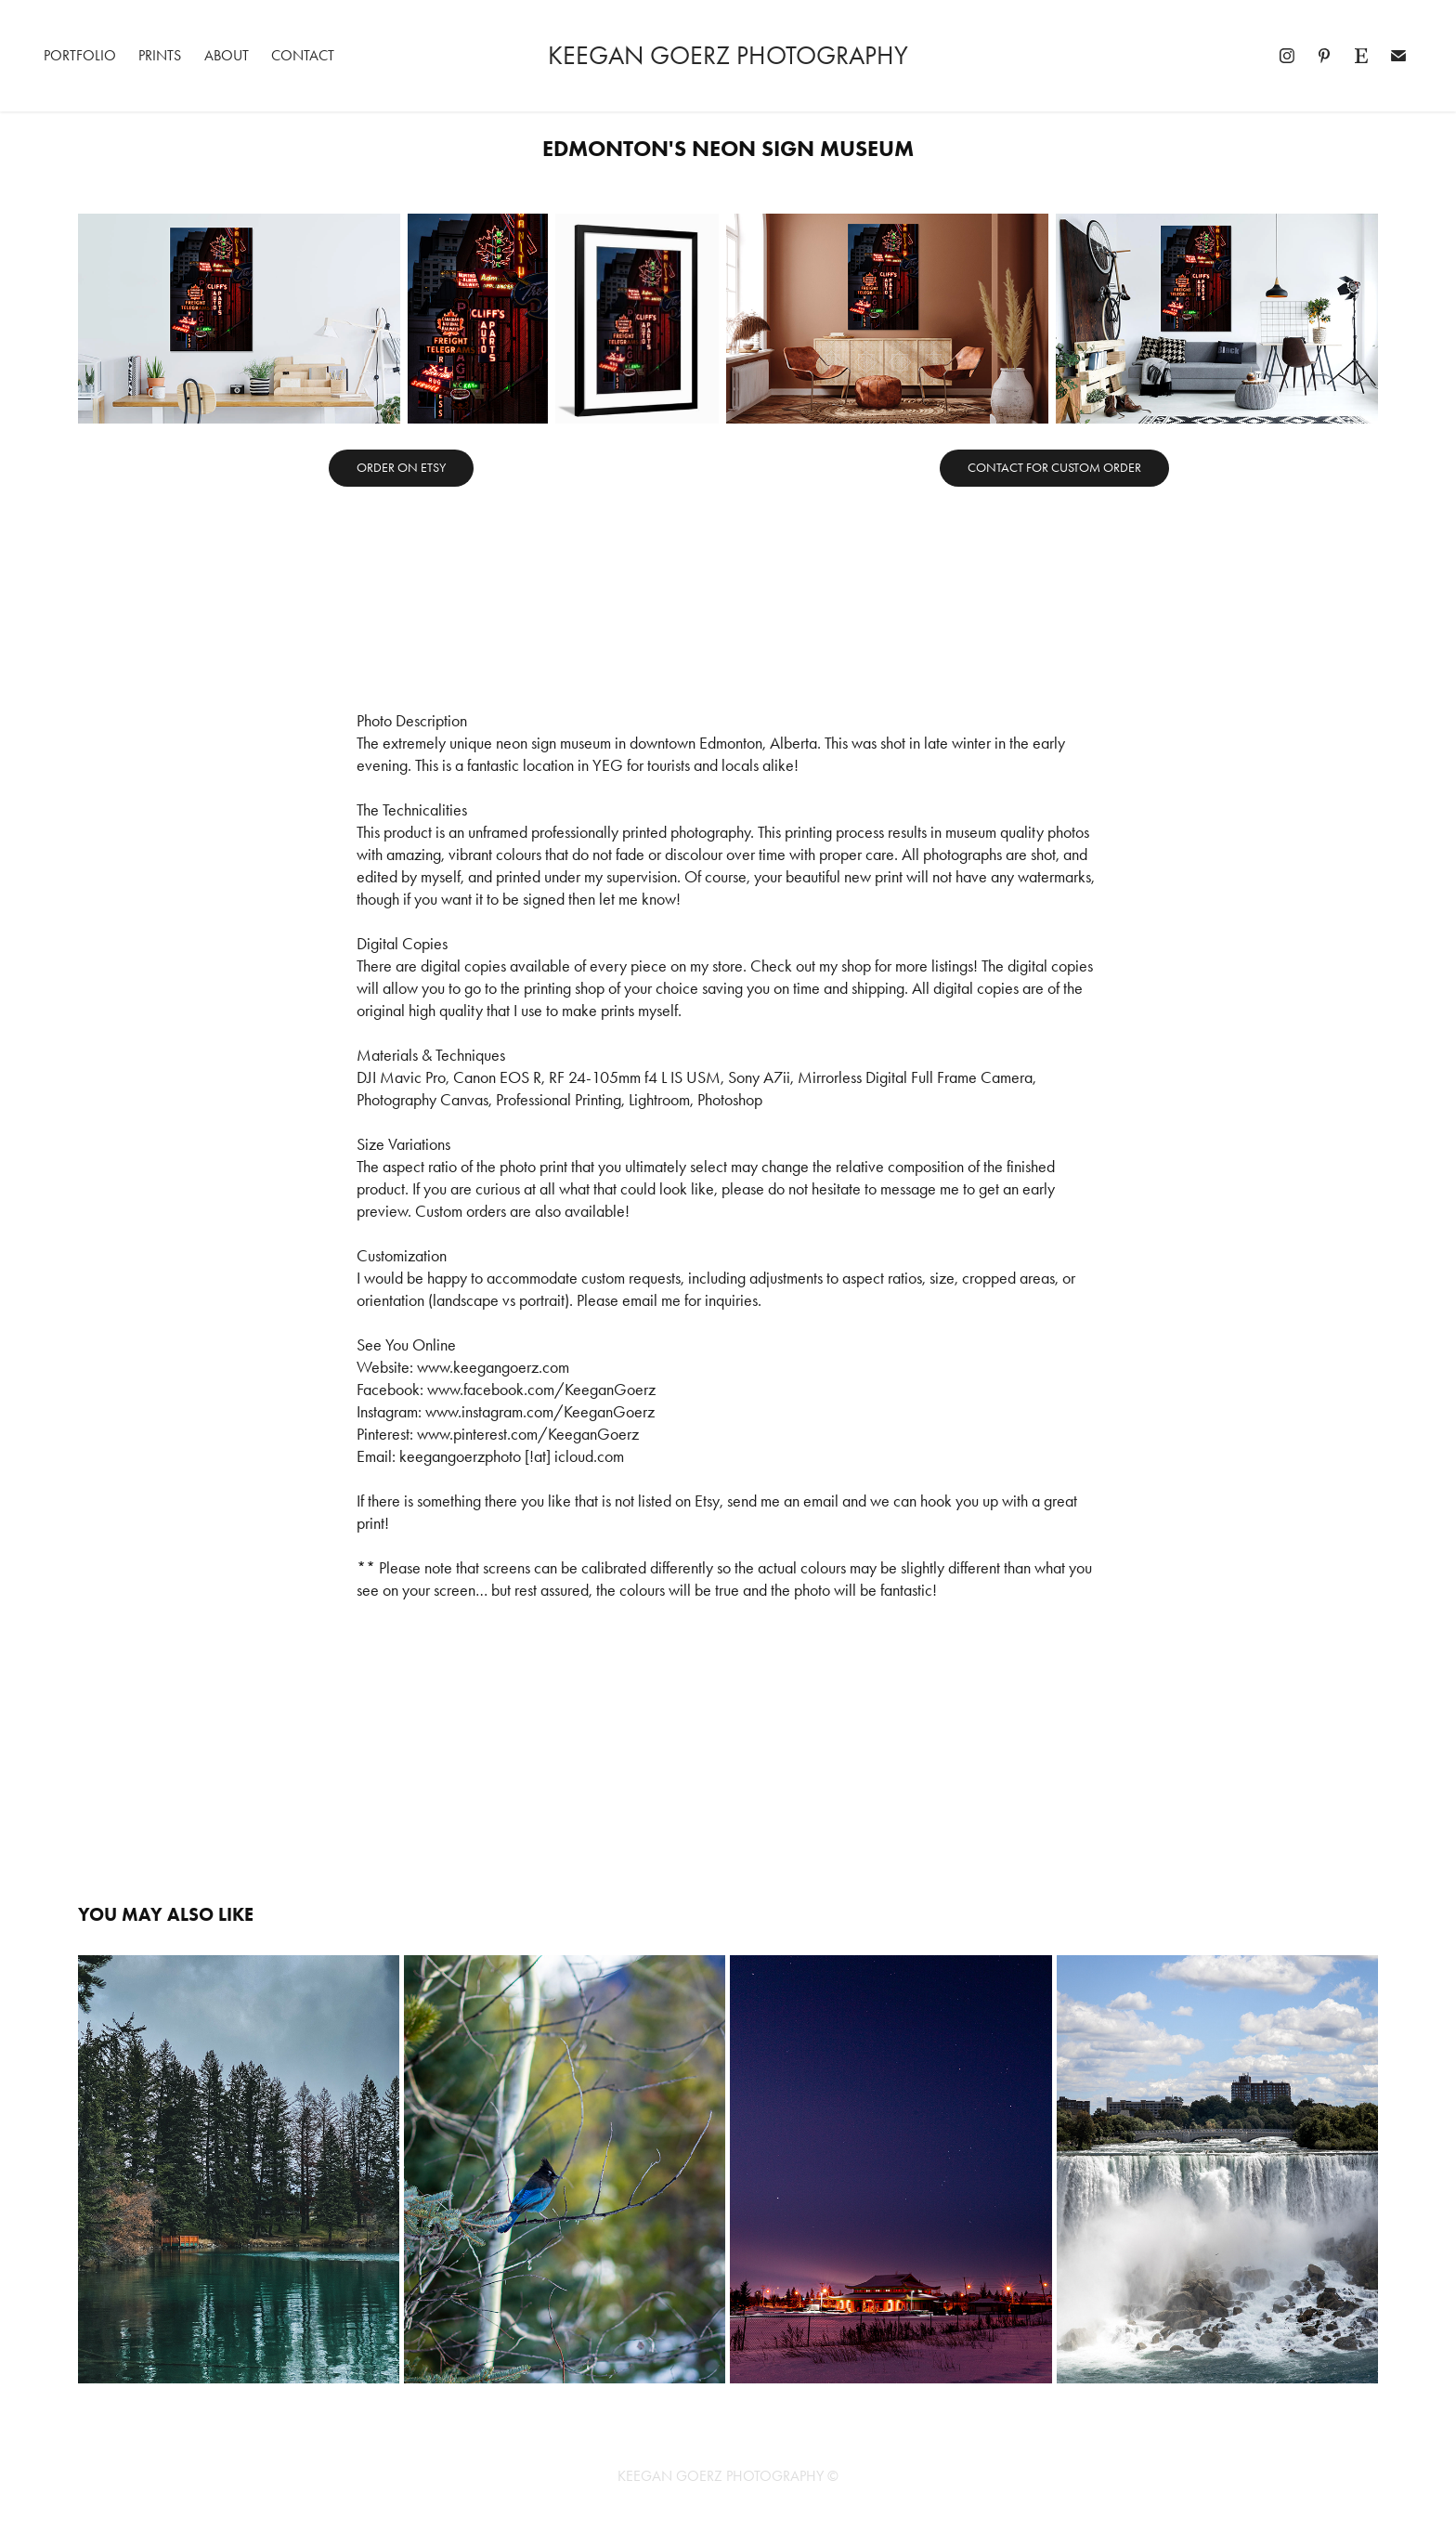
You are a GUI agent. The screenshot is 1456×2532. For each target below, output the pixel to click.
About (226, 55)
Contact (302, 55)
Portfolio (80, 55)
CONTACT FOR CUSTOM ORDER (1054, 468)
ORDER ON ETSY (401, 468)
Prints (159, 55)
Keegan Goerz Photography (728, 55)
